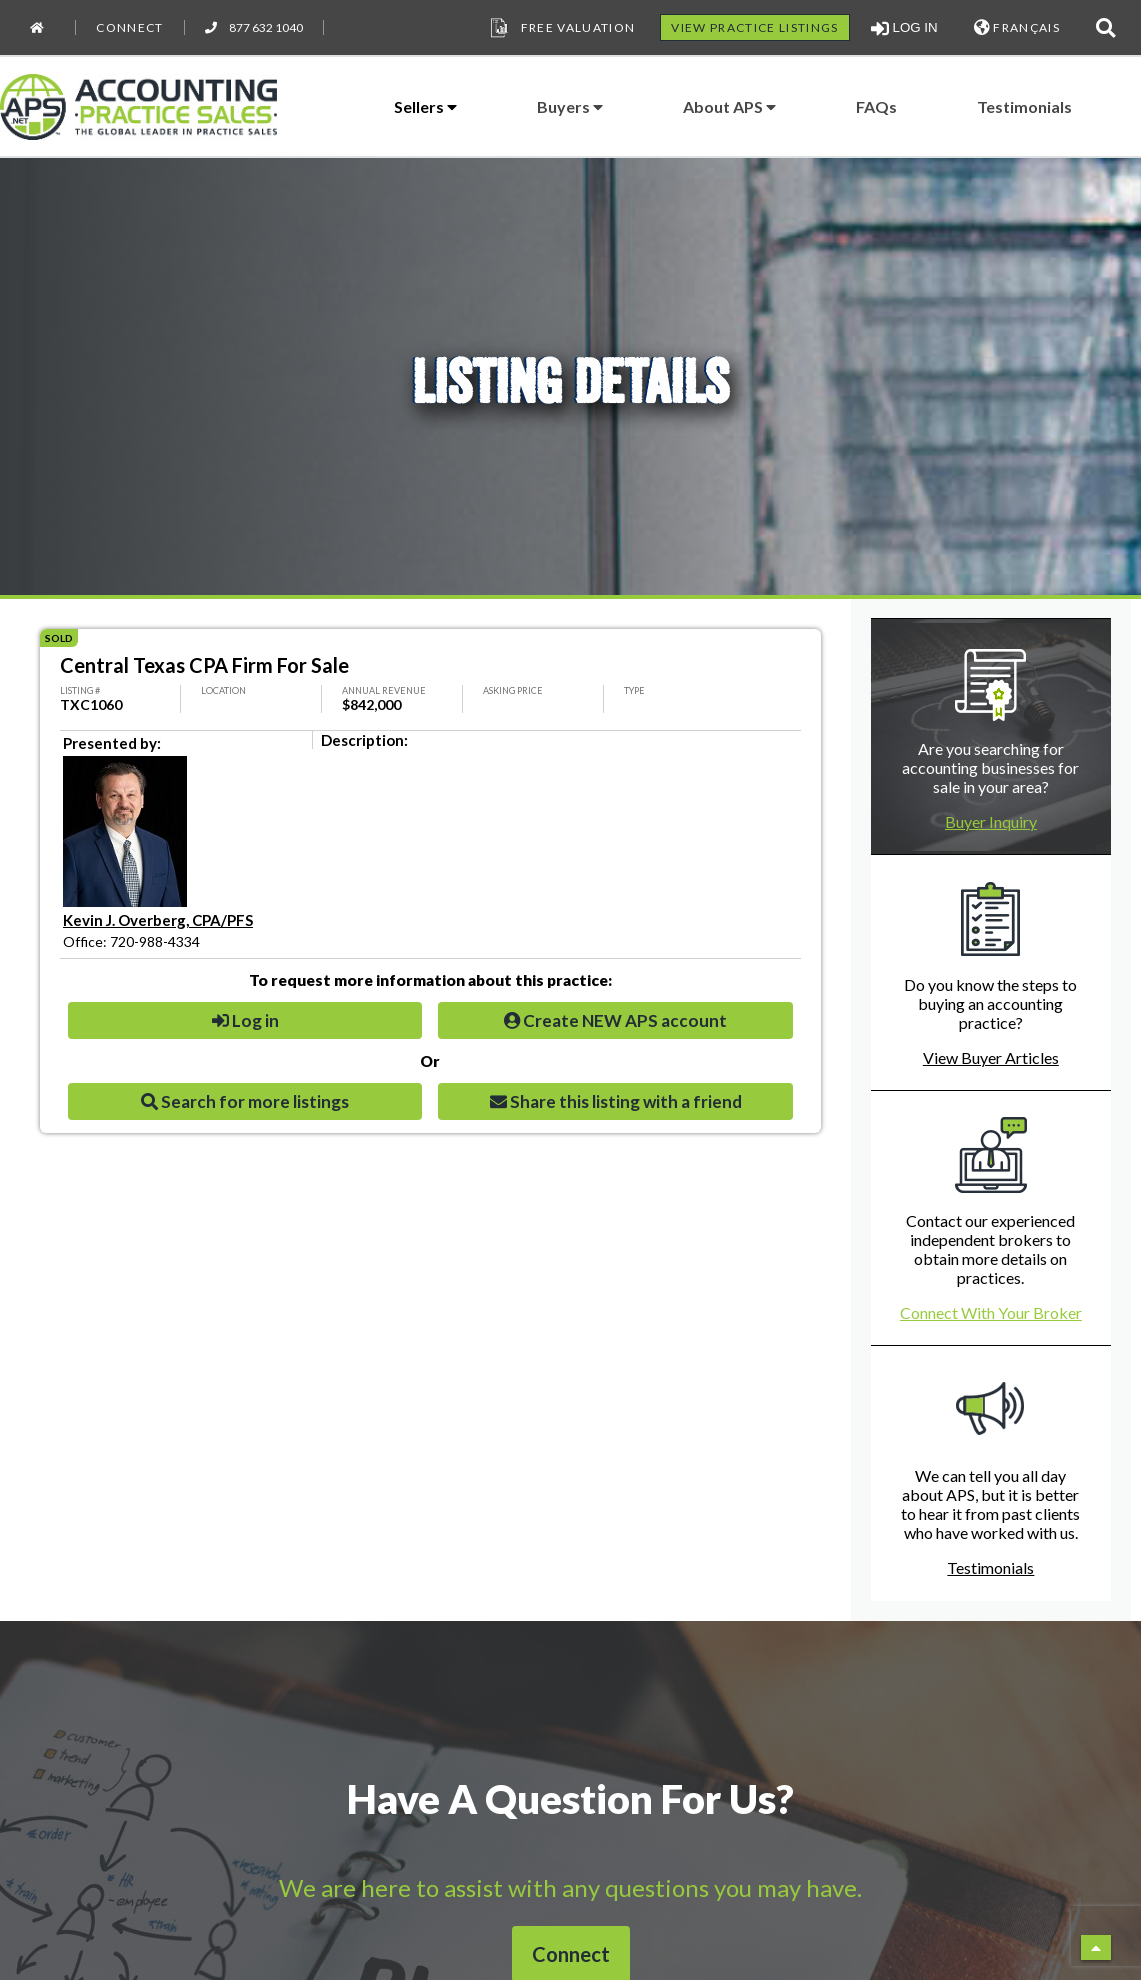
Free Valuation (561, 28)
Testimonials (1024, 106)
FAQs (876, 106)
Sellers (425, 106)
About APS (729, 106)
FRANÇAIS (1017, 27)
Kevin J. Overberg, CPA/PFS (158, 920)
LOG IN (904, 28)
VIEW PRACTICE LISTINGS (754, 27)
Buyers (570, 106)
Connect (129, 27)
